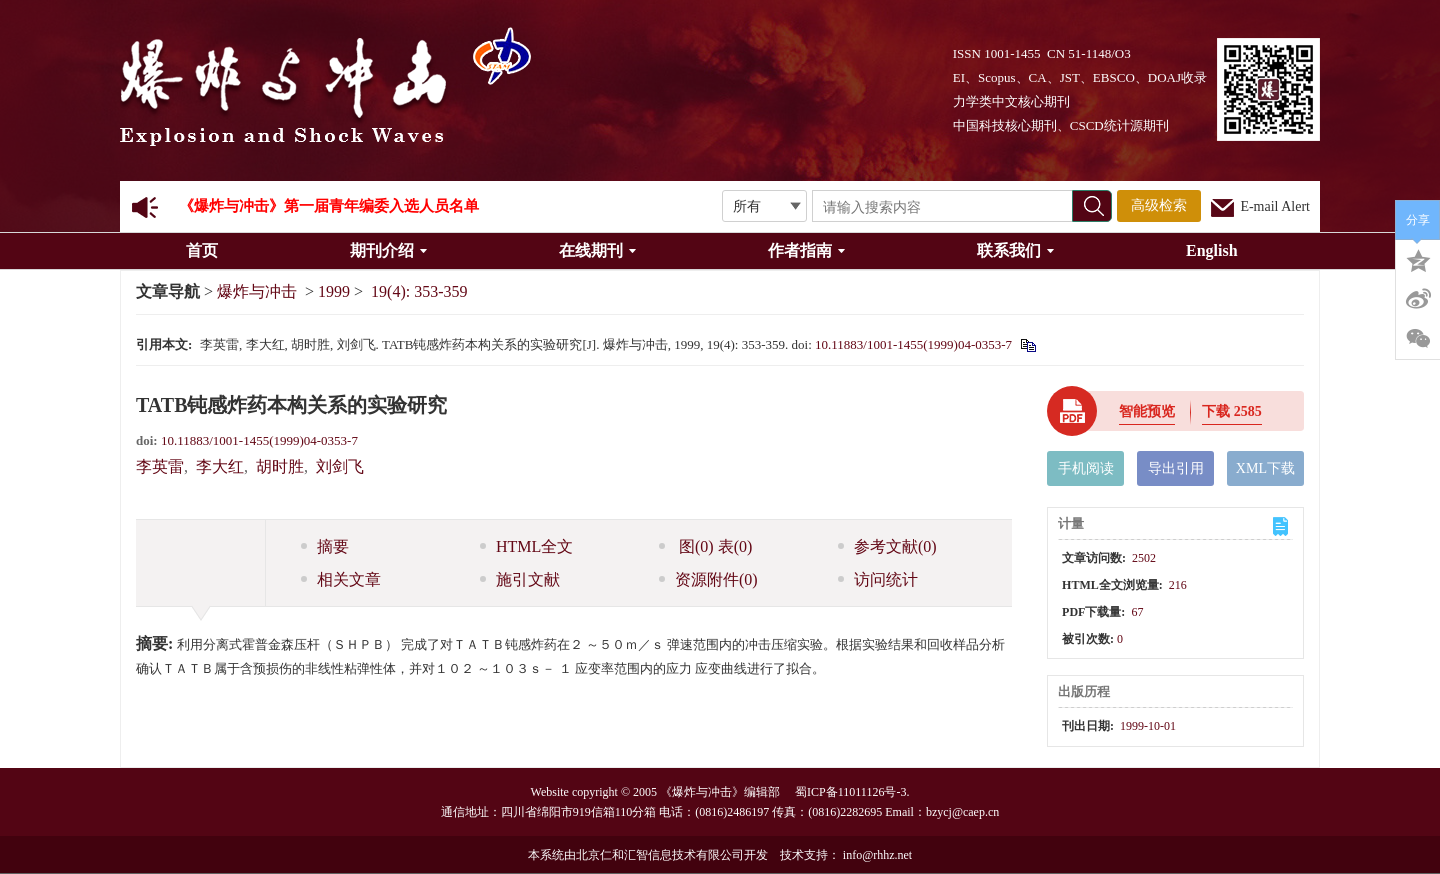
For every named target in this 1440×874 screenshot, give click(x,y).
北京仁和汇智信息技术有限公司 (660, 855)
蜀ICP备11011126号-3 (850, 792)
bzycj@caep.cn (962, 812)
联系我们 (1015, 250)
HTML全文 (526, 546)
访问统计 (878, 579)
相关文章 (341, 579)
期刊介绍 (388, 250)
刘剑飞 (340, 466)
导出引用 (1176, 468)
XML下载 (1265, 468)
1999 (334, 291)
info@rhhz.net (877, 855)
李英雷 (160, 466)
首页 (202, 250)
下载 (1232, 411)
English (1212, 250)
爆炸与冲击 (257, 291)
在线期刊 (597, 250)
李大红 (220, 466)
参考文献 (887, 546)
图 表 (705, 546)
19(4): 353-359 (419, 291)
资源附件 (708, 579)
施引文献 (520, 579)
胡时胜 (280, 466)
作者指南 (806, 250)
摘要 (325, 546)
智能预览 (1147, 411)
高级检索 (1159, 205)
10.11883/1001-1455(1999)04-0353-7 (913, 344)
